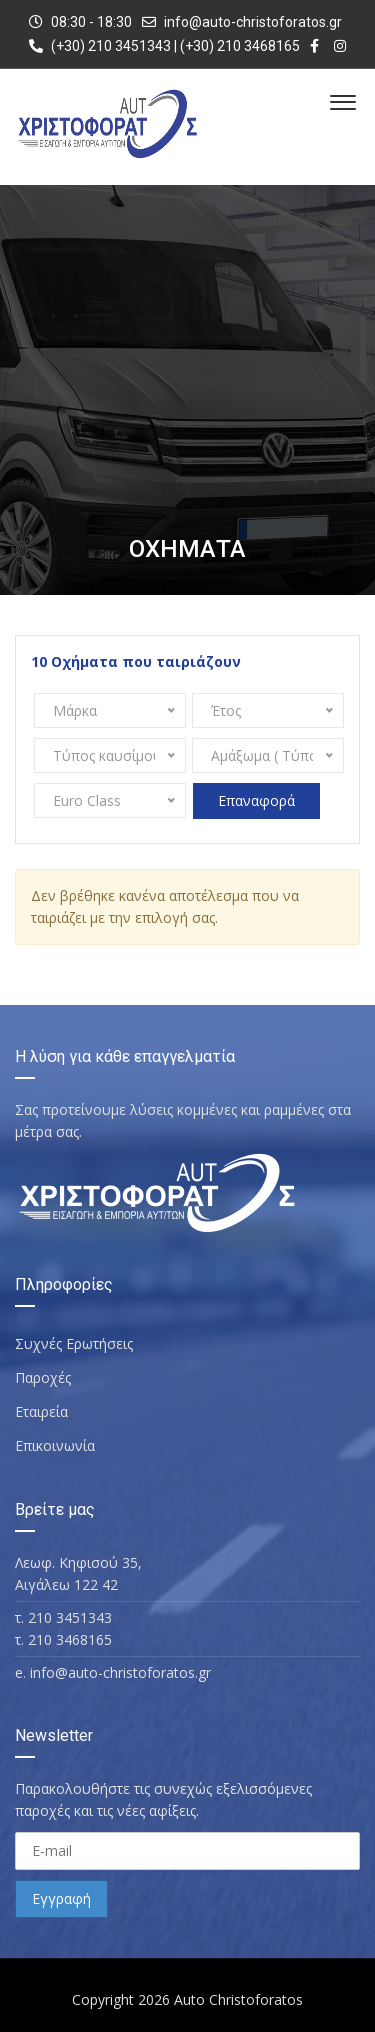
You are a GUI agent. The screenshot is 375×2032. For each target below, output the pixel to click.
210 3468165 (70, 1639)
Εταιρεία (41, 1411)
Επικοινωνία (55, 1445)
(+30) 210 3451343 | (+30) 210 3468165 (164, 46)
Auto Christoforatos (238, 1999)
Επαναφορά (256, 800)
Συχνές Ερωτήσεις (74, 1343)
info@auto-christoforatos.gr (253, 22)
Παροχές (43, 1377)
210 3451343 (70, 1617)
